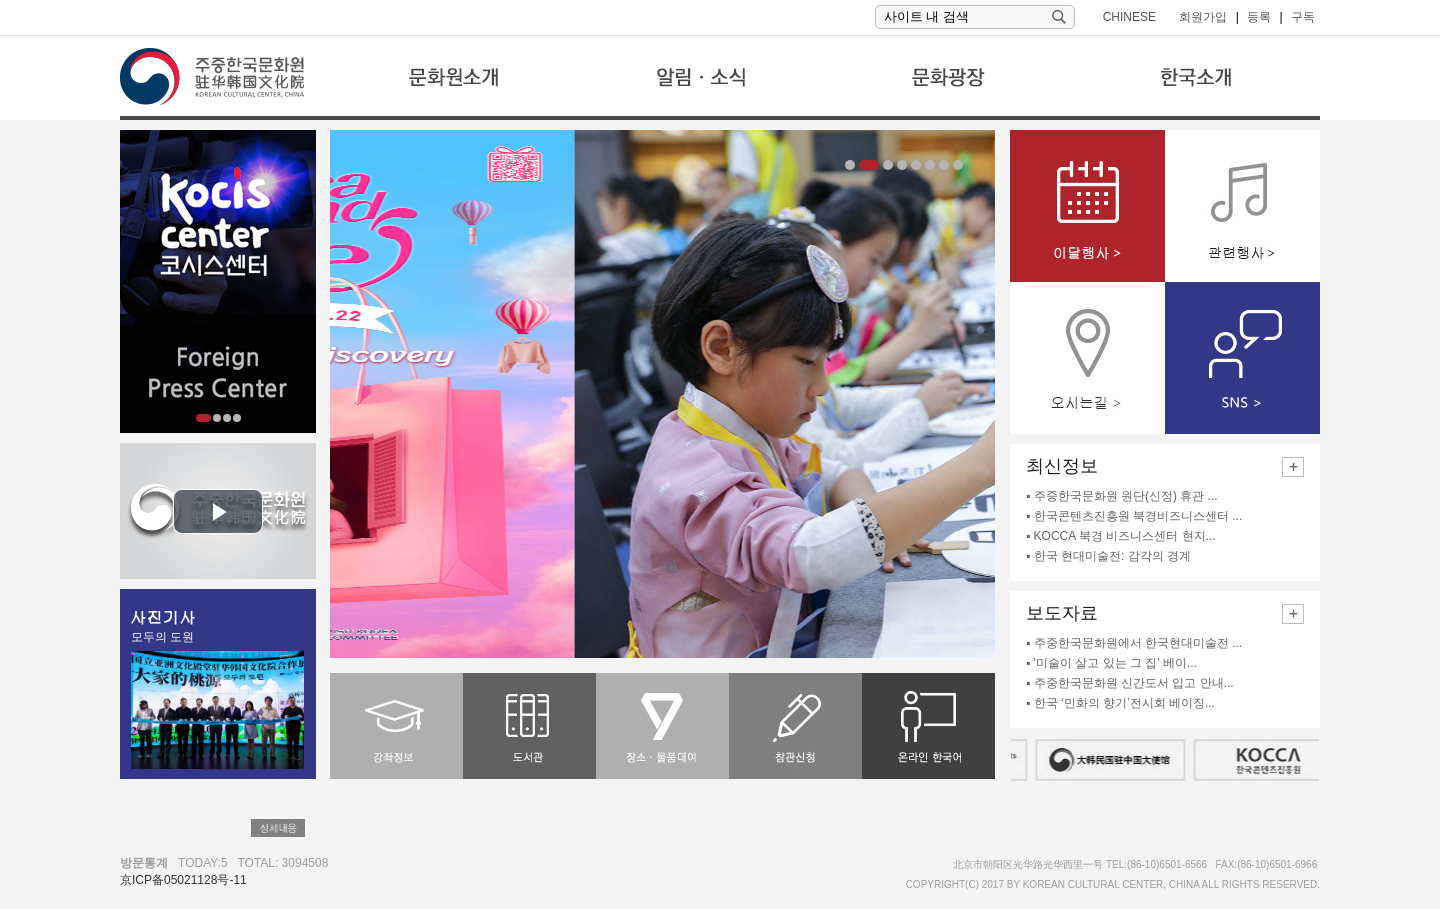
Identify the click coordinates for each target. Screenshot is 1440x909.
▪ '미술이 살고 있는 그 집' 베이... (1111, 663)
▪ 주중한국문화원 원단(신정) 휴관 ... (1122, 496)
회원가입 (1203, 17)
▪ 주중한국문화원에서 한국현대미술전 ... (1134, 643)
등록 (1259, 17)
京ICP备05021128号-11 (183, 880)
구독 (1303, 17)
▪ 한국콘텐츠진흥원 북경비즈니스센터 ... (1134, 516)
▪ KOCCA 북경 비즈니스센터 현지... (1121, 536)
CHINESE (1129, 17)
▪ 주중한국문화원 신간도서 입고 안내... (1130, 683)
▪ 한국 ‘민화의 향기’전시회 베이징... (1120, 703)
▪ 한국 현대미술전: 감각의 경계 (1108, 556)
